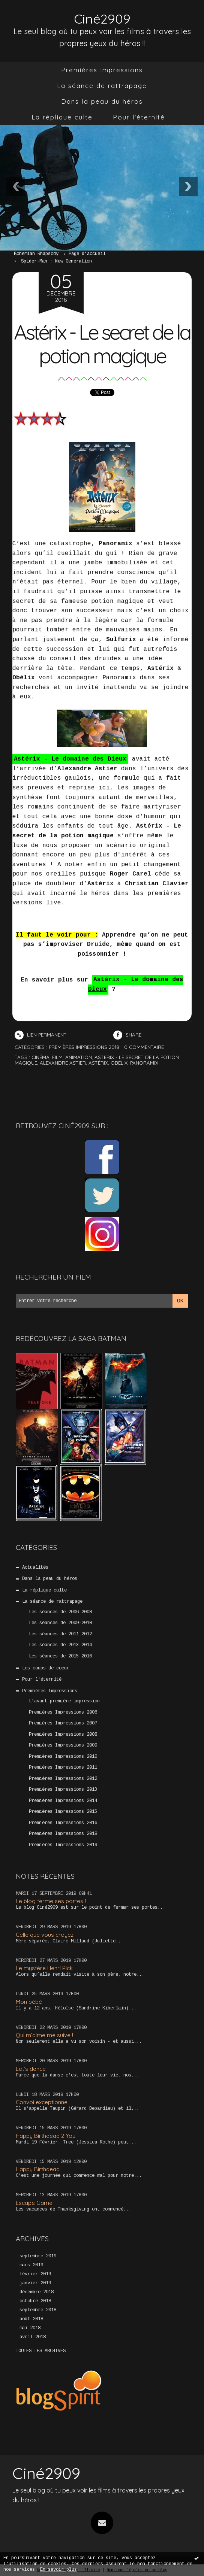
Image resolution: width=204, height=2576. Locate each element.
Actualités (35, 1567)
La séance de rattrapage (102, 85)
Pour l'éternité (139, 117)
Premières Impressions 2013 (63, 1789)
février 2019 (35, 2274)
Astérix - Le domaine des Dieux (70, 759)
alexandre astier (63, 1063)
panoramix (144, 1063)
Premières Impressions (102, 70)
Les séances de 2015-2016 (60, 1656)
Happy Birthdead (38, 2169)
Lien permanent (40, 1035)
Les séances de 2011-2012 (60, 1634)
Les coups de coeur (45, 1668)
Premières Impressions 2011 (63, 1767)
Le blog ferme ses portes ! (51, 1901)
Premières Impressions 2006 (63, 1712)
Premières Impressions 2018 (63, 1833)
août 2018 (31, 2319)
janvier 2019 (35, 2283)
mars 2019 (31, 2265)
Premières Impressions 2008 (63, 1734)
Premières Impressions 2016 (63, 1823)
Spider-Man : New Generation (56, 261)
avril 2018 (33, 2337)
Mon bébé (29, 2001)
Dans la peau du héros (102, 101)
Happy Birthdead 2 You (45, 2135)
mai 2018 (30, 2328)
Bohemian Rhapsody (36, 254)
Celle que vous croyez (45, 1934)
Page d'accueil (87, 254)
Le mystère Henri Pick (44, 1968)
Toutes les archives (41, 2351)
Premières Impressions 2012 (63, 1778)
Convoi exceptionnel (42, 2102)
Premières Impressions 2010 (63, 1756)
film (57, 1057)
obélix (119, 1063)
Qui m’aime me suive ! (44, 2035)
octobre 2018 (35, 2301)
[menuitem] (102, 70)
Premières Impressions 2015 (63, 1811)
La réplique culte (62, 117)
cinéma (41, 1057)
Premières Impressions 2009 (63, 1745)
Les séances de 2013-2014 (60, 1645)
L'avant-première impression (64, 1701)
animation (78, 1057)
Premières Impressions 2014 (63, 1800)
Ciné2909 (102, 18)
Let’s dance (31, 2068)
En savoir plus (58, 2569)
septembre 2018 (38, 2310)
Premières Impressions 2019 (63, 1845)
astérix (98, 1063)
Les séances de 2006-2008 (60, 1612)
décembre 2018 (37, 2292)
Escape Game (34, 2202)
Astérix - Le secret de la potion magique (102, 343)
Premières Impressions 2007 (63, 1723)
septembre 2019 (38, 2256)
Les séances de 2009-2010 (60, 1623)
